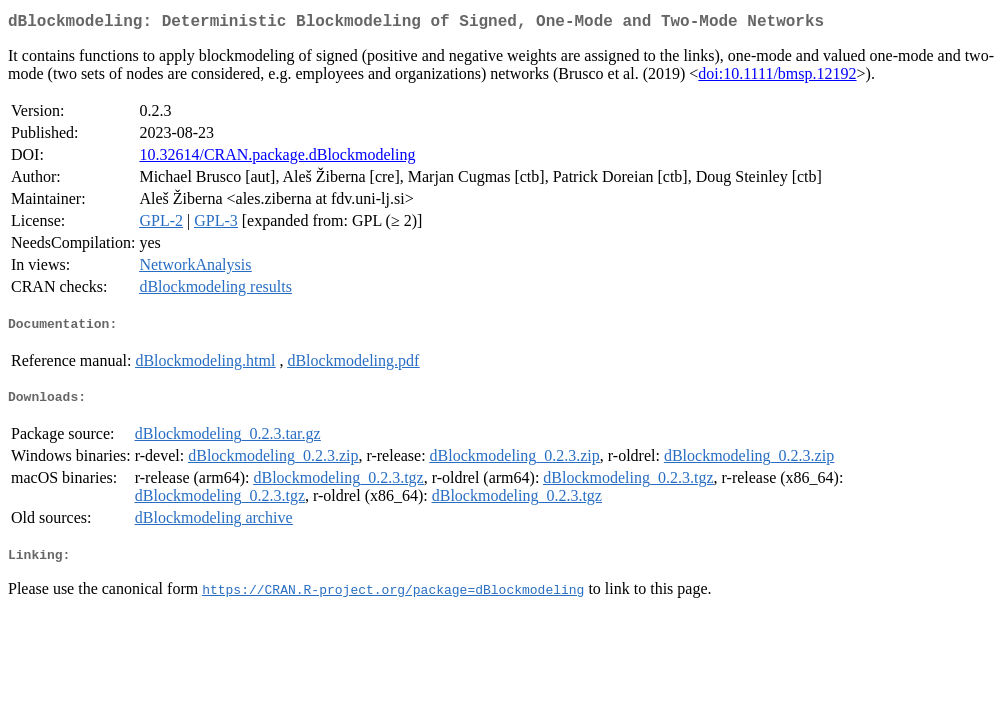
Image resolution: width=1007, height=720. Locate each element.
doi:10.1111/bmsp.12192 (777, 77)
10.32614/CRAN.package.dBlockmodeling (277, 158)
